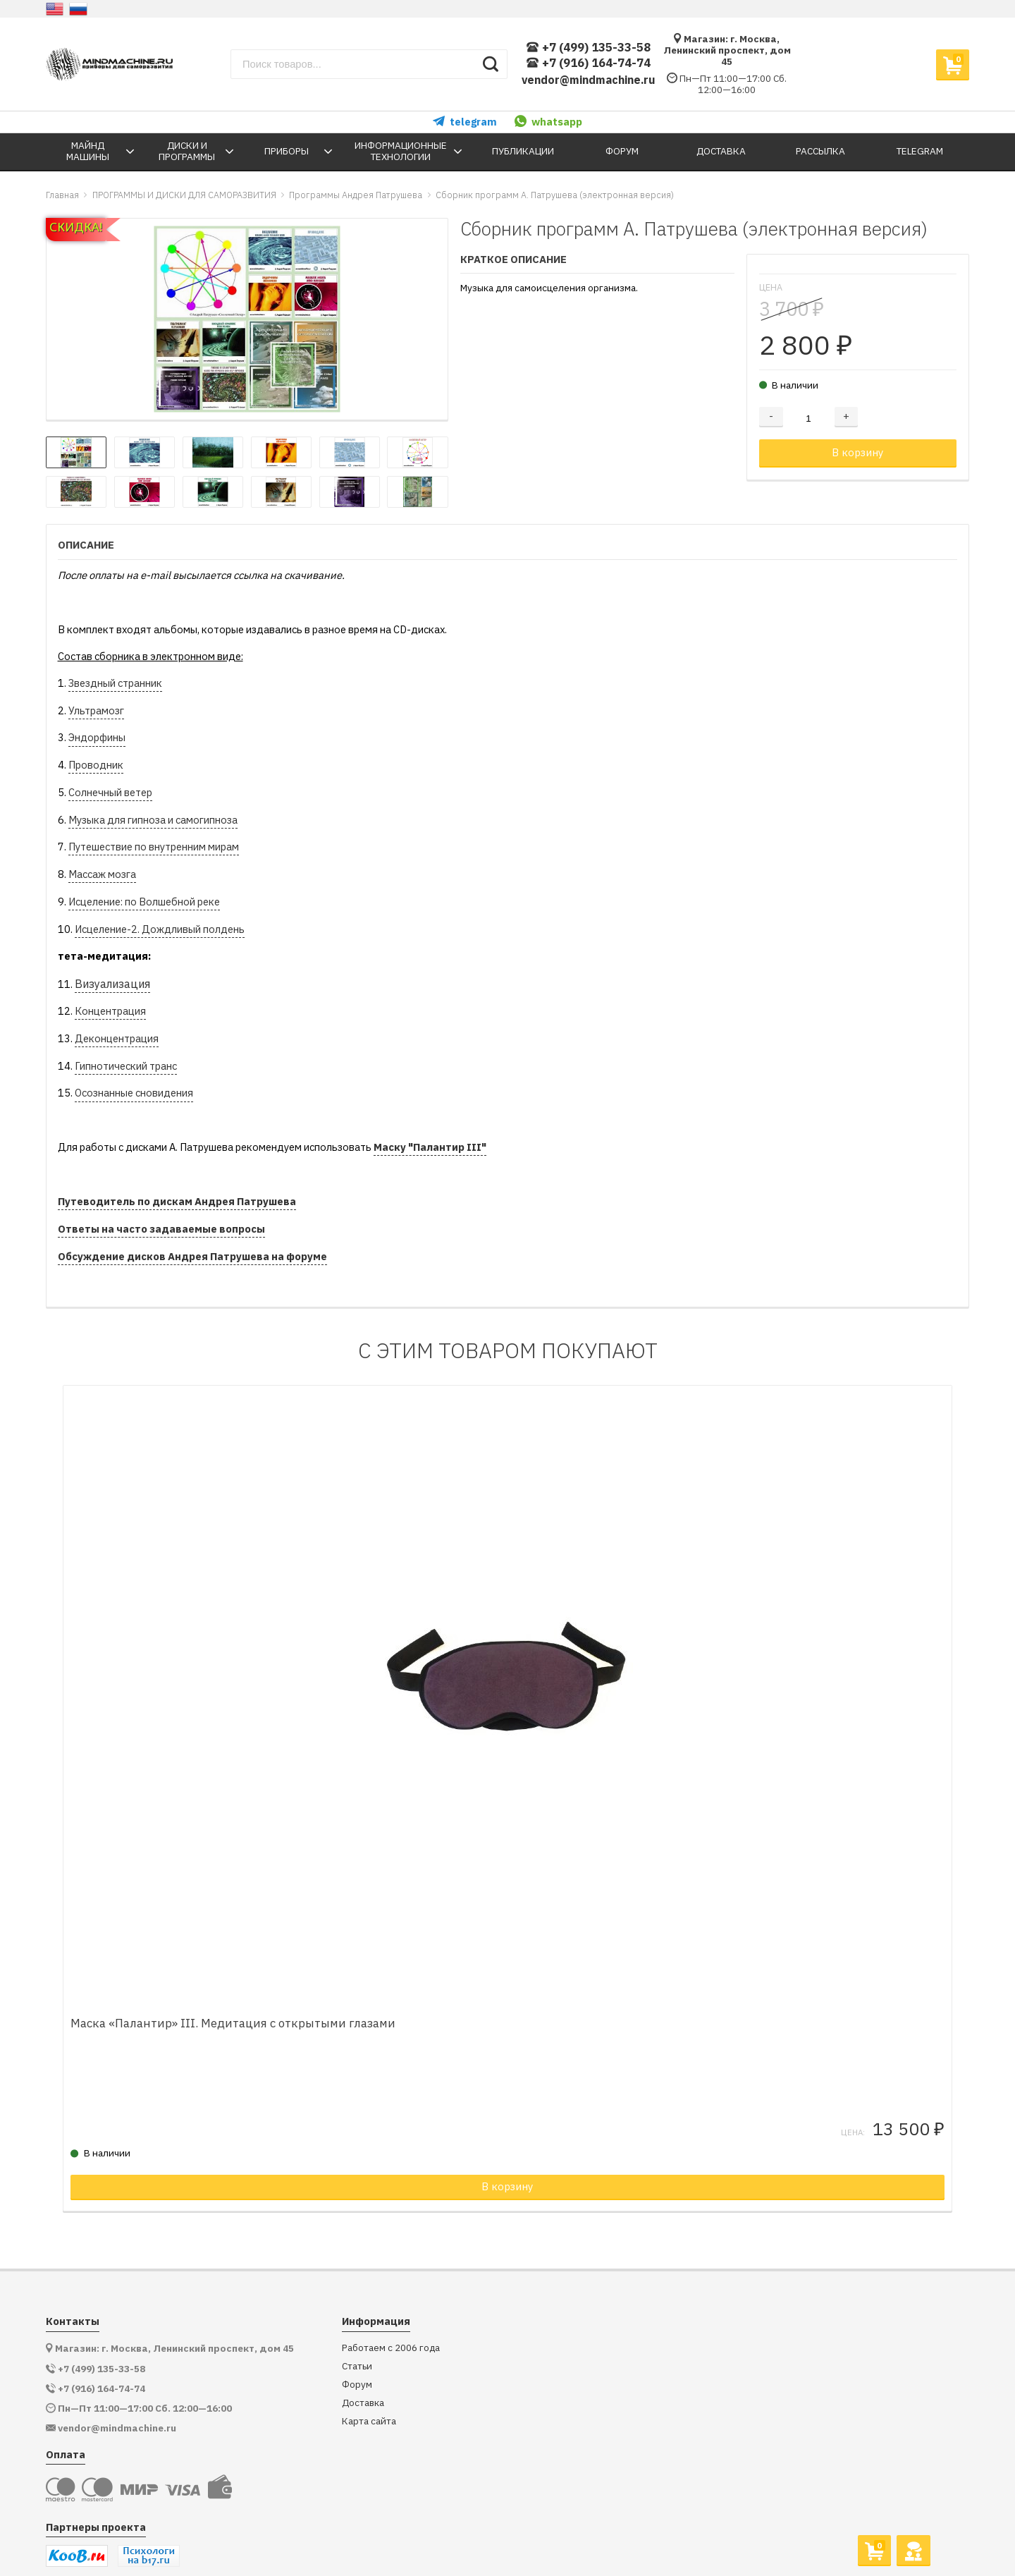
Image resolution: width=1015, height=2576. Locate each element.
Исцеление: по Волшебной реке (144, 901)
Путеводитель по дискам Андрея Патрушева (177, 1201)
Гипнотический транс (126, 1066)
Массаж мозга (102, 874)
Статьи (357, 2329)
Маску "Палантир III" (430, 1147)
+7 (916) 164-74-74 (588, 63)
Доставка (363, 2365)
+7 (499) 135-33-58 (588, 47)
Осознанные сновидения (134, 1092)
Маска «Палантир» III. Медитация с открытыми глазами (261, 1986)
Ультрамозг (96, 710)
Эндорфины (96, 737)
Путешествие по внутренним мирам (153, 846)
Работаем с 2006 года (391, 2310)
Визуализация (112, 984)
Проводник (95, 764)
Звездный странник (115, 683)
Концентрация (110, 1011)
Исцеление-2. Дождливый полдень (160, 929)
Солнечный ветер (110, 792)
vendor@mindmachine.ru (589, 79)
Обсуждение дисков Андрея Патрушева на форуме (192, 1256)
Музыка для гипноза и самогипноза (153, 819)
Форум (357, 2347)
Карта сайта (369, 2384)
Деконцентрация (117, 1038)
